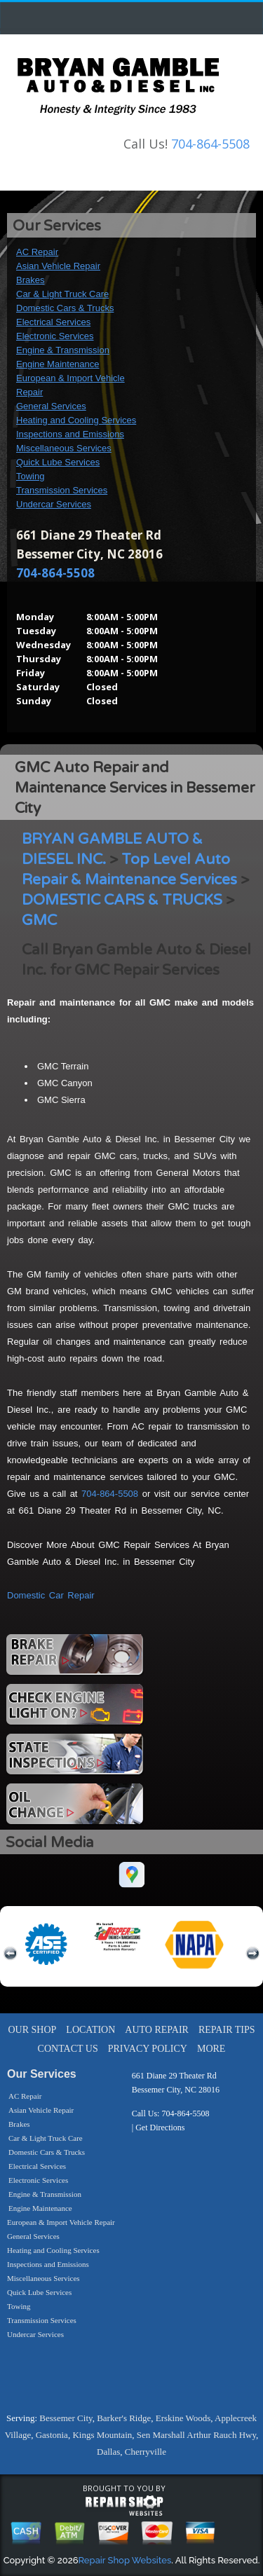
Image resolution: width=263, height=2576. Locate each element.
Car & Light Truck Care (62, 294)
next (252, 1954)
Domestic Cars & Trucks (65, 308)
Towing (30, 476)
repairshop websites (124, 2505)
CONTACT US (68, 2048)
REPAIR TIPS (226, 2030)
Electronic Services (55, 336)
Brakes (30, 280)
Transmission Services (61, 490)
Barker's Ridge (124, 2418)
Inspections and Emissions (70, 434)
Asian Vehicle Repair (58, 266)
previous (11, 1954)
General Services (51, 406)
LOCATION (90, 2030)
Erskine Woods (183, 2418)
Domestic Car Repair (51, 1595)
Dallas (108, 2451)
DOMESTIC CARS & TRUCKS (122, 900)
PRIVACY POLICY (147, 2048)
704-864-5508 (210, 143)
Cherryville (145, 2451)
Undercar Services (53, 504)
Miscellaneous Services (64, 448)
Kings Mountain (102, 2435)
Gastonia (52, 2435)
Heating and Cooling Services (76, 420)
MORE (211, 2048)
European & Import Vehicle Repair (61, 2222)
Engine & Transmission (62, 350)
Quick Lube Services (58, 462)
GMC (39, 920)
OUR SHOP (32, 2030)
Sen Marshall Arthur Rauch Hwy (196, 2435)
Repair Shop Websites (125, 2560)
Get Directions (159, 2127)
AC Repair (37, 252)
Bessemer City (65, 2418)
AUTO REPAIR (157, 2030)
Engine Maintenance (58, 364)
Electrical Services (53, 322)
